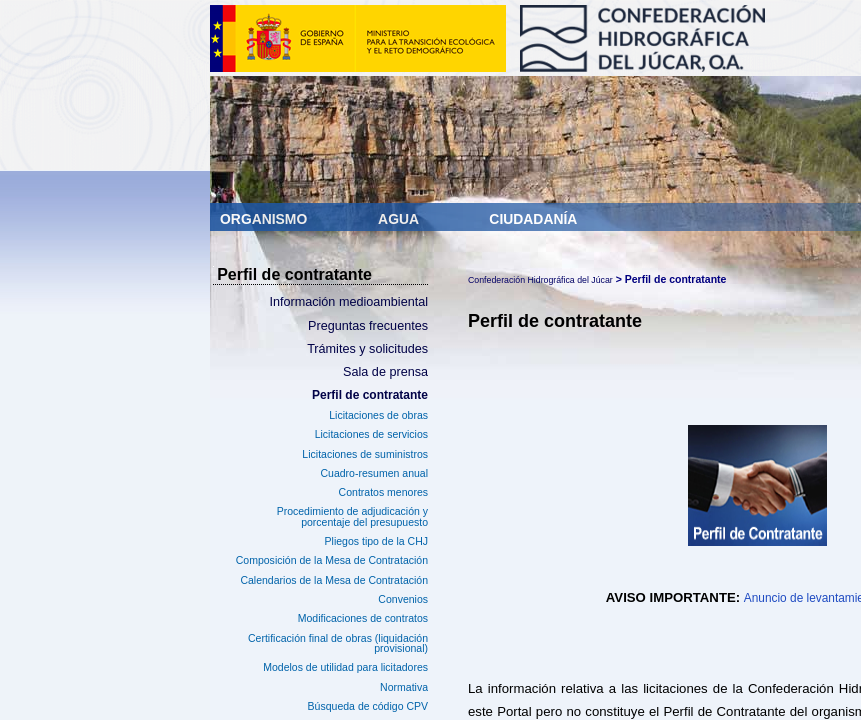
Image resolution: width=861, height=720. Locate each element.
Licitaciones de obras (378, 415)
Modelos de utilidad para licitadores (345, 667)
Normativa (404, 687)
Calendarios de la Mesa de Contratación (334, 580)
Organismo (265, 219)
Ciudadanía (533, 219)
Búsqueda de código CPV (368, 706)
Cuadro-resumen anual (374, 473)
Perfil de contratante (370, 395)
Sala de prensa (385, 372)
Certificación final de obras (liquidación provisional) (338, 643)
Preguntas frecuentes (368, 326)
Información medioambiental (348, 302)
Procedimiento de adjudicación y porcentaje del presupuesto (352, 516)
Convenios (403, 599)
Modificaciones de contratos (363, 618)
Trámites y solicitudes (367, 349)
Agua (400, 219)
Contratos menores (383, 492)
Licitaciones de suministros (365, 454)
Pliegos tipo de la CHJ (376, 541)
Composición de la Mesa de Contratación (332, 560)
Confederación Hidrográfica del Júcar (540, 280)
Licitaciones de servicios (371, 434)
